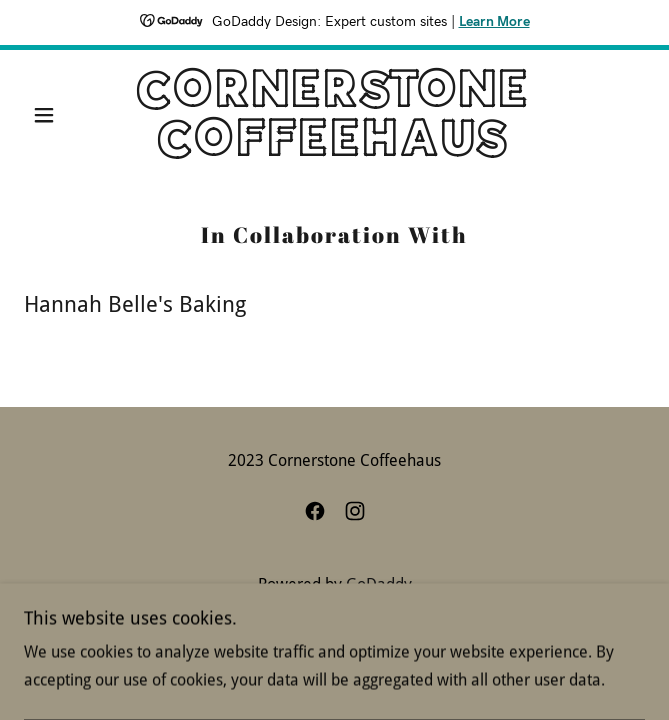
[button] (70, 115)
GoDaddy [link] (379, 584)
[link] (334, 115)
